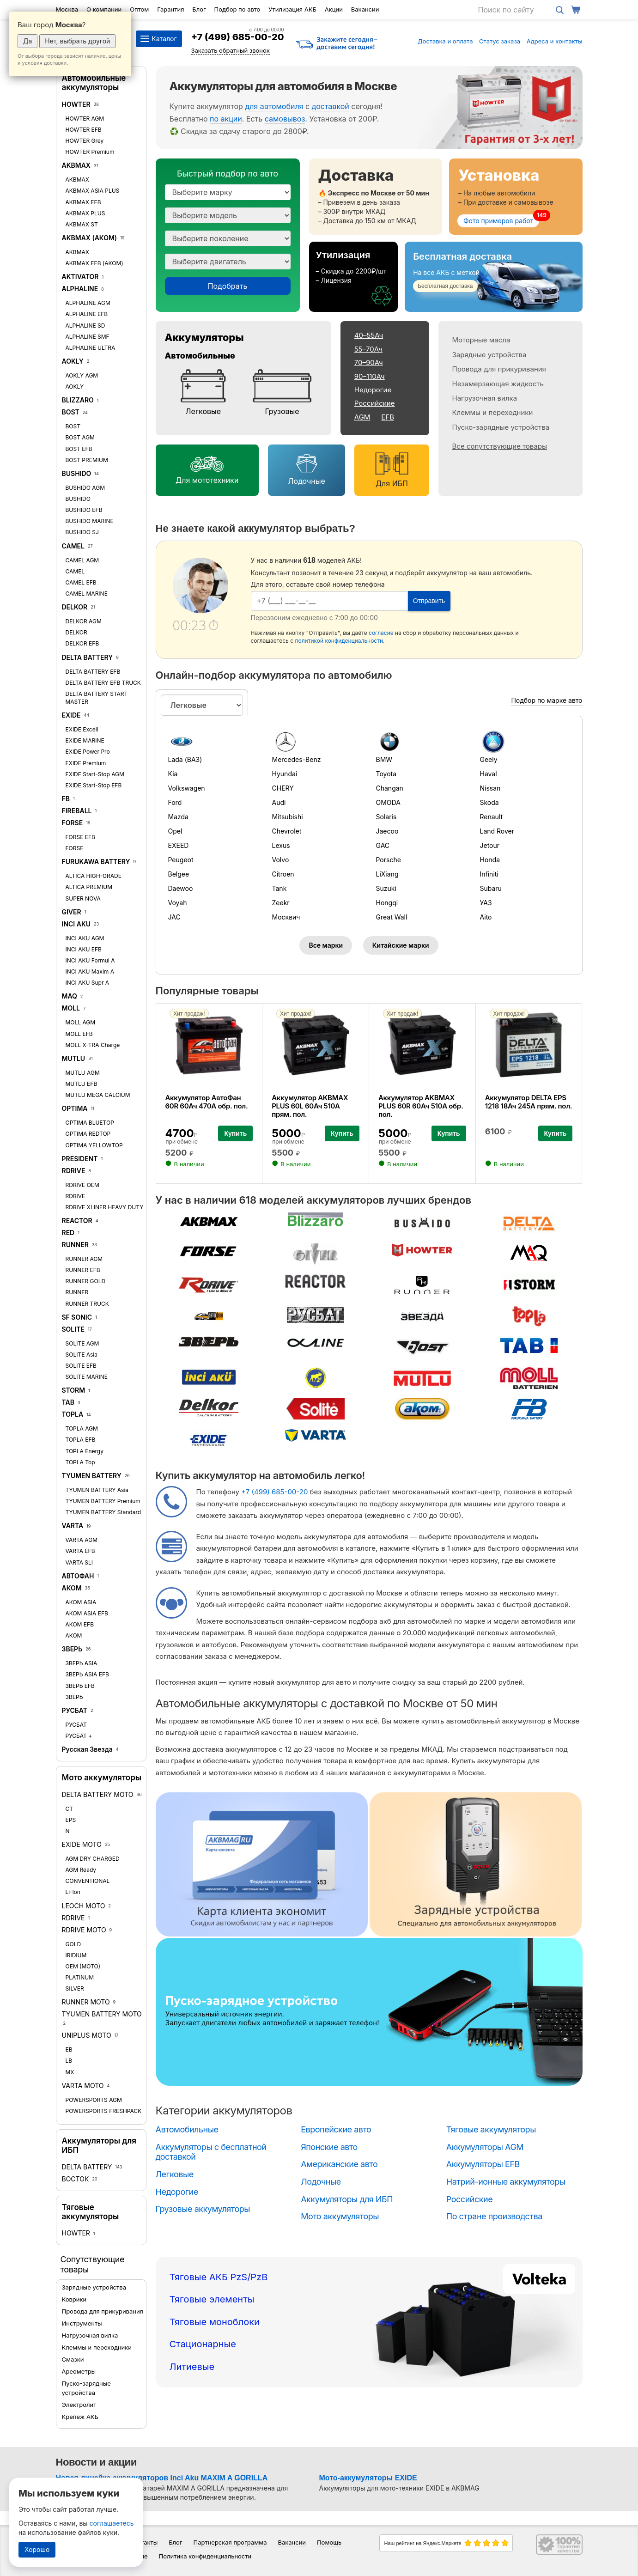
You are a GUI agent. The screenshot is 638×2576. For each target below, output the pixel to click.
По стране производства (494, 2216)
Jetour (490, 845)
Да (27, 41)
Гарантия (170, 9)
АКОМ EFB (80, 1624)
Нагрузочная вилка (90, 2335)
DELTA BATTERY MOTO (98, 1794)
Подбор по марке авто (546, 700)
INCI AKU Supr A (87, 982)
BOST (70, 412)
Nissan (490, 788)
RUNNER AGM (84, 1258)
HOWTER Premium (90, 151)
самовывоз (285, 118)
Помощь (329, 2542)
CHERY (283, 788)
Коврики (74, 2299)
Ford (175, 802)
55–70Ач (368, 349)
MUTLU (73, 1058)
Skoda (489, 802)
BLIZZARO (79, 400)
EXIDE (71, 715)
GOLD (73, 1944)
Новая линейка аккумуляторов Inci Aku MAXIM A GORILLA (162, 2478)
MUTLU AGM (83, 1072)
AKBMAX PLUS (85, 213)
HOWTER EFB (84, 129)
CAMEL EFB (81, 582)
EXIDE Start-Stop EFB (94, 785)
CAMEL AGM (82, 560)
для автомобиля (274, 106)
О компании (104, 9)
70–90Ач (368, 362)
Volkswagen (186, 788)
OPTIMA (75, 1108)
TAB (68, 1402)
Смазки (73, 2359)
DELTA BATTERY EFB (93, 671)
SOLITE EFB (81, 1365)
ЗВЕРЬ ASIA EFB (87, 1674)
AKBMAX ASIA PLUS (93, 190)
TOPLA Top (80, 1462)
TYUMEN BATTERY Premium (103, 1501)
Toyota (386, 774)
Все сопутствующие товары (499, 446)
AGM (362, 417)
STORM (73, 1390)
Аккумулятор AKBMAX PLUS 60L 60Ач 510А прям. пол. (310, 1106)
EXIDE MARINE (85, 740)
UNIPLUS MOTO (86, 2035)
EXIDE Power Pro (88, 751)
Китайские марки (400, 945)
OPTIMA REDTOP (88, 1133)
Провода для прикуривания (102, 2311)
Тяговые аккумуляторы (90, 2212)
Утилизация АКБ (292, 9)
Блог (199, 9)
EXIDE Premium (86, 763)
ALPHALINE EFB (87, 314)
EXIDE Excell (82, 729)
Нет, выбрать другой (77, 41)
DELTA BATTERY (87, 657)
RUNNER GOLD (86, 1281)
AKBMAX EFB (83, 202)
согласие (381, 632)
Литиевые (192, 2366)
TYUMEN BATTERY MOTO (102, 2014)
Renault (491, 817)
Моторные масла (481, 339)
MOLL (71, 1008)
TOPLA (73, 1414)
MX (70, 2072)
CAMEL (73, 546)
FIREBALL (77, 811)
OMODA (388, 802)
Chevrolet (287, 831)
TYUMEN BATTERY (92, 1476)
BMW (384, 759)
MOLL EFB (79, 1033)
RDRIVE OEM (82, 1184)
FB (66, 799)
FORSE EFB (80, 837)
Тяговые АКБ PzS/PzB (219, 2277)
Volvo (280, 860)
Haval (488, 774)
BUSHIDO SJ (82, 532)
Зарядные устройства (94, 2287)
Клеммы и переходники (97, 2347)
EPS (71, 1819)
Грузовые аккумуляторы (203, 2209)
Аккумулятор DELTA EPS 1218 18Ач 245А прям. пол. (528, 1101)
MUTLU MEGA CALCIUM (98, 1094)
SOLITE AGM (82, 1343)
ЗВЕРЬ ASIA (81, 1663)
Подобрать (228, 286)
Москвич (286, 917)
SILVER (75, 1988)
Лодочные (306, 481)
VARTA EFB (80, 1550)
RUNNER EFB (83, 1270)
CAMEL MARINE (87, 593)
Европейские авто (336, 2129)
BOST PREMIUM (87, 460)
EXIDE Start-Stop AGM (95, 774)
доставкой (330, 106)
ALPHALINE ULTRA (90, 347)
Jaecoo (387, 831)
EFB (387, 417)
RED (68, 1232)
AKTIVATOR (80, 276)
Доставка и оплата (445, 41)
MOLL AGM (81, 1022)
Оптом (139, 9)
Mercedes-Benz (296, 759)
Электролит (79, 2404)
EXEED (178, 845)
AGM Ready (81, 1869)
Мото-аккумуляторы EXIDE (368, 2478)
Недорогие (372, 389)
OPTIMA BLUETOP (90, 1122)
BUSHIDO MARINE (90, 521)
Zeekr (281, 903)
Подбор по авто (237, 9)
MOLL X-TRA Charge (93, 1044)
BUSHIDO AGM (85, 487)
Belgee (178, 874)
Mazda (178, 817)
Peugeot (181, 860)
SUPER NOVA (83, 898)
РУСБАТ (74, 1710)
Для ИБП (392, 483)
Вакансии (365, 9)
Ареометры (79, 2371)
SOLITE (73, 1329)
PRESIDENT (80, 1159)
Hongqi (387, 903)
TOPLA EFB (81, 1439)
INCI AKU (76, 924)
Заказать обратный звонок (230, 50)
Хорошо (36, 2549)
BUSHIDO (76, 473)
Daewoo (180, 888)
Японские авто (329, 2147)
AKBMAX (76, 165)
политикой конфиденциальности (339, 640)
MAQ (69, 996)
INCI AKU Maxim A (90, 971)
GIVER (71, 912)
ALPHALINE (80, 288)
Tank (279, 888)
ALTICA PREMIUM (89, 886)
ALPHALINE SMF (87, 336)
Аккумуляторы (204, 337)
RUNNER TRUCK (87, 1303)
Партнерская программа (230, 2542)
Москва (67, 9)
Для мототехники (207, 480)
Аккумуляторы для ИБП (347, 2199)
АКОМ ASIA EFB (87, 1613)
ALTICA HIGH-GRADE (94, 875)
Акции (334, 9)
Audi (279, 802)
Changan (389, 788)
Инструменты (82, 2323)
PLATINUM (80, 1977)
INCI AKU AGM (85, 938)
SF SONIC (77, 1317)
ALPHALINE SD (85, 325)
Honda (490, 860)
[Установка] (516, 196)
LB (69, 2060)
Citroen (283, 874)
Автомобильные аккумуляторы (94, 82)
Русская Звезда (87, 1749)
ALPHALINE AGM (88, 302)
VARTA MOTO (83, 2085)
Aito (486, 917)
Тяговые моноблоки (215, 2321)
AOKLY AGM (82, 375)
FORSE (72, 823)
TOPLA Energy (84, 1451)
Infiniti (489, 874)
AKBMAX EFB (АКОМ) (94, 263)
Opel (175, 831)
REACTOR (77, 1220)
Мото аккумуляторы (102, 1777)
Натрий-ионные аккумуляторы (505, 2181)
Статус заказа (499, 41)
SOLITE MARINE (87, 1376)
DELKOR (75, 607)
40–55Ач (368, 335)
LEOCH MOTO (83, 1906)
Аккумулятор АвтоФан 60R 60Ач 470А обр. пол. (206, 1101)
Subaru (491, 888)
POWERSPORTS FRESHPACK (104, 2110)
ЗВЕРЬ (72, 1649)
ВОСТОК (76, 2179)
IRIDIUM (76, 1955)
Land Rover (497, 831)
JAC (174, 917)
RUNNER (75, 1244)
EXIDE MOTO (82, 1844)
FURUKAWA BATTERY (96, 861)
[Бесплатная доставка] (493, 277)
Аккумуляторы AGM (484, 2147)
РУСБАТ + (79, 1735)
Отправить (429, 600)
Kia (173, 774)
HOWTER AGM (85, 118)
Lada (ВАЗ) (185, 759)
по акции (226, 118)
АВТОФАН (78, 1576)
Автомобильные (200, 355)
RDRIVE (73, 1171)
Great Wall (391, 917)
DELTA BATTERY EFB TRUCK (103, 682)
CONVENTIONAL (88, 1880)
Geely (489, 759)
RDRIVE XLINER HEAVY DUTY (105, 1207)
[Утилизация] (353, 277)
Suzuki (386, 888)
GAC (383, 845)
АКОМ (72, 1588)
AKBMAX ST (82, 224)
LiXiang (387, 874)
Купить (235, 1133)
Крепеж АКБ (80, 2416)
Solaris (386, 817)
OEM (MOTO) (83, 1966)
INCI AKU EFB (84, 949)
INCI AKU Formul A (90, 960)
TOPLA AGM (82, 1428)
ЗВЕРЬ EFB (80, 1685)
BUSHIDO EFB (84, 509)
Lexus (281, 845)
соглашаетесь (112, 2523)
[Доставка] (376, 196)
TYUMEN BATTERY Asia (97, 1489)
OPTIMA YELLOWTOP (94, 1145)
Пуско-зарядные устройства (501, 427)
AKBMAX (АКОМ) (89, 238)
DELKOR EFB (82, 643)
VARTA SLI (79, 1562)
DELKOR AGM (84, 621)
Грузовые (282, 411)
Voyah (177, 903)
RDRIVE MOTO (84, 1930)
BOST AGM (80, 437)
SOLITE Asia (81, 1354)
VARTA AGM (82, 1539)
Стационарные (203, 2344)
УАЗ (486, 903)
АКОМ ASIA (81, 1602)
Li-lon (73, 1891)
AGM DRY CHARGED (93, 1858)
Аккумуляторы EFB (483, 2164)
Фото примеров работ (498, 221)
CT (69, 1808)
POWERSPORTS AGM (94, 2099)
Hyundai (285, 774)
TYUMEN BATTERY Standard (103, 1512)
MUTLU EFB (81, 1083)
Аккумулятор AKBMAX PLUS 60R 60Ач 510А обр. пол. (420, 1106)
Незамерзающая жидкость (498, 383)
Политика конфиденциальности (205, 2556)
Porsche (388, 860)
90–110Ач (369, 376)
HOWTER (76, 104)
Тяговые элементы (212, 2299)
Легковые (203, 411)
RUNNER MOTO (86, 2002)
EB (69, 2049)
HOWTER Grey (85, 140)
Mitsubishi (287, 817)
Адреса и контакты (555, 41)
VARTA (73, 1525)
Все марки (326, 945)
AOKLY (73, 361)
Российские (374, 403)
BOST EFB (79, 448)
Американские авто (339, 2164)
